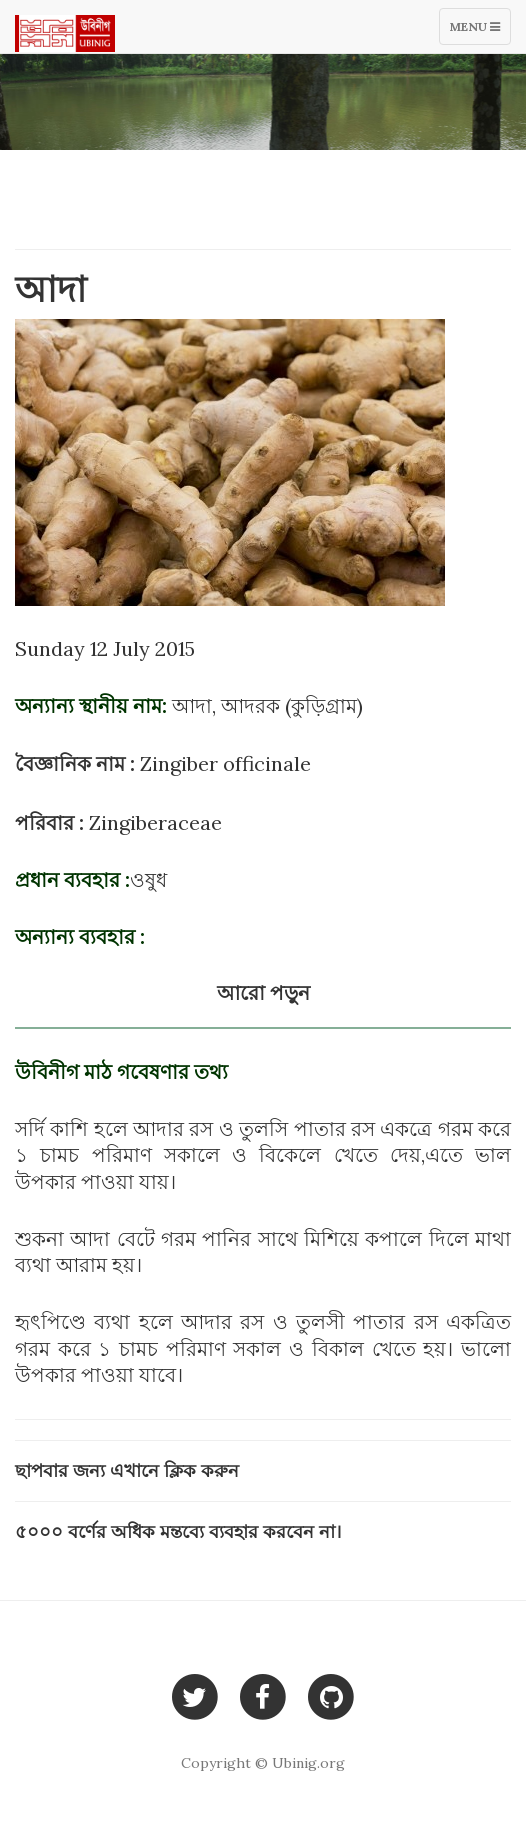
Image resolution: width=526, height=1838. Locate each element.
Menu (480, 31)
